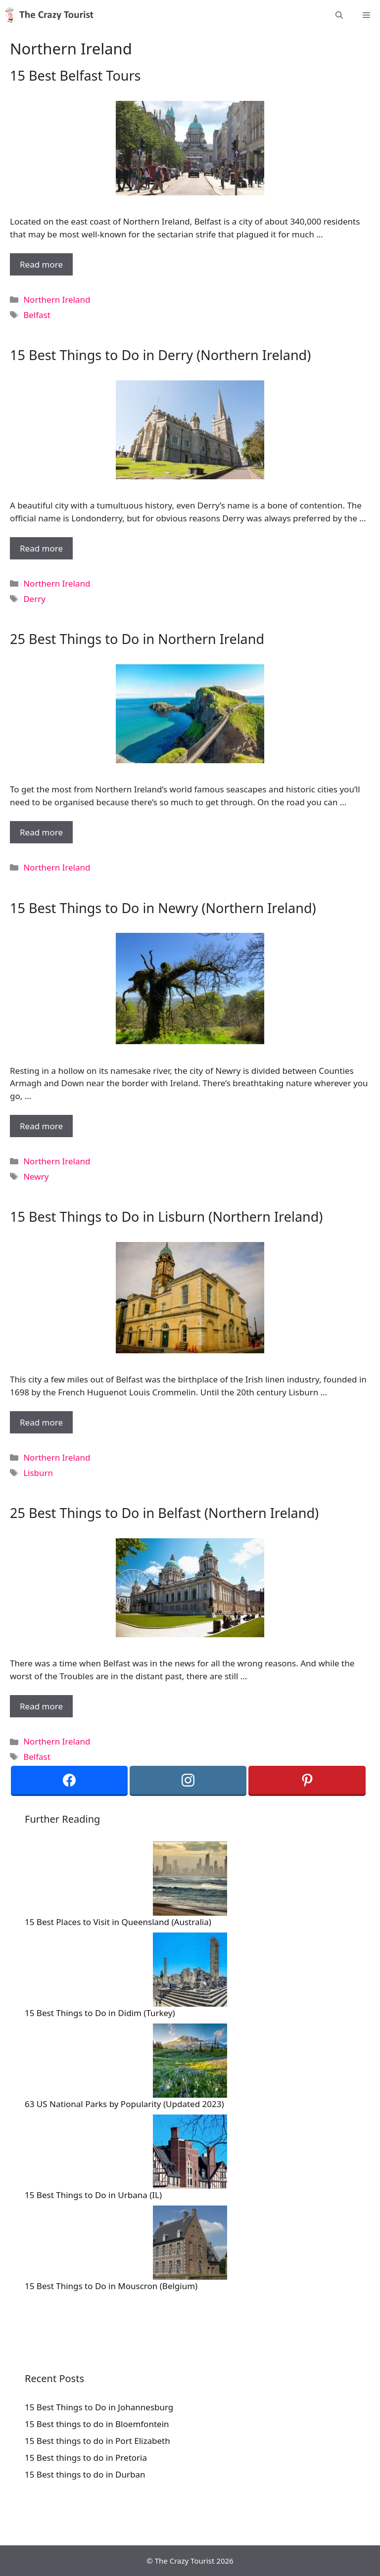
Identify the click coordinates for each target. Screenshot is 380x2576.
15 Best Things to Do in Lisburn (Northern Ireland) (166, 1216)
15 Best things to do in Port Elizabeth (97, 2440)
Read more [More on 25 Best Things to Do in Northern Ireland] (41, 832)
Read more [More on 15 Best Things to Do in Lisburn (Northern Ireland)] (41, 1422)
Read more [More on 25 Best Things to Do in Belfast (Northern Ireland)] (41, 1706)
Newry (35, 1176)
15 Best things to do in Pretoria (86, 2457)
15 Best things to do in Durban (85, 2474)
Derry (34, 598)
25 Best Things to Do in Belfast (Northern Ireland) (164, 1513)
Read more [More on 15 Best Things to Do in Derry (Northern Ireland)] (41, 548)
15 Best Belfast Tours (75, 75)
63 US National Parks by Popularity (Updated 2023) (124, 2104)
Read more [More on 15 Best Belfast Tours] (41, 264)
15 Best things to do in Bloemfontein (97, 2424)
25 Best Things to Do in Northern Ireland (137, 639)
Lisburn (38, 1472)
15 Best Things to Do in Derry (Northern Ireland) (160, 355)
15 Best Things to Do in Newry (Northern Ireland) (163, 908)
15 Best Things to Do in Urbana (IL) (93, 2195)
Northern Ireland (56, 299)
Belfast (36, 315)
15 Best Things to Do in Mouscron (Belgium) (111, 2286)
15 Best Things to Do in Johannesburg (99, 2407)
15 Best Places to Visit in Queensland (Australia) (118, 1922)
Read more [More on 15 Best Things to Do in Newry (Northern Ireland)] (41, 1126)
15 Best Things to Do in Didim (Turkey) (100, 2013)
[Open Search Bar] (339, 15)
